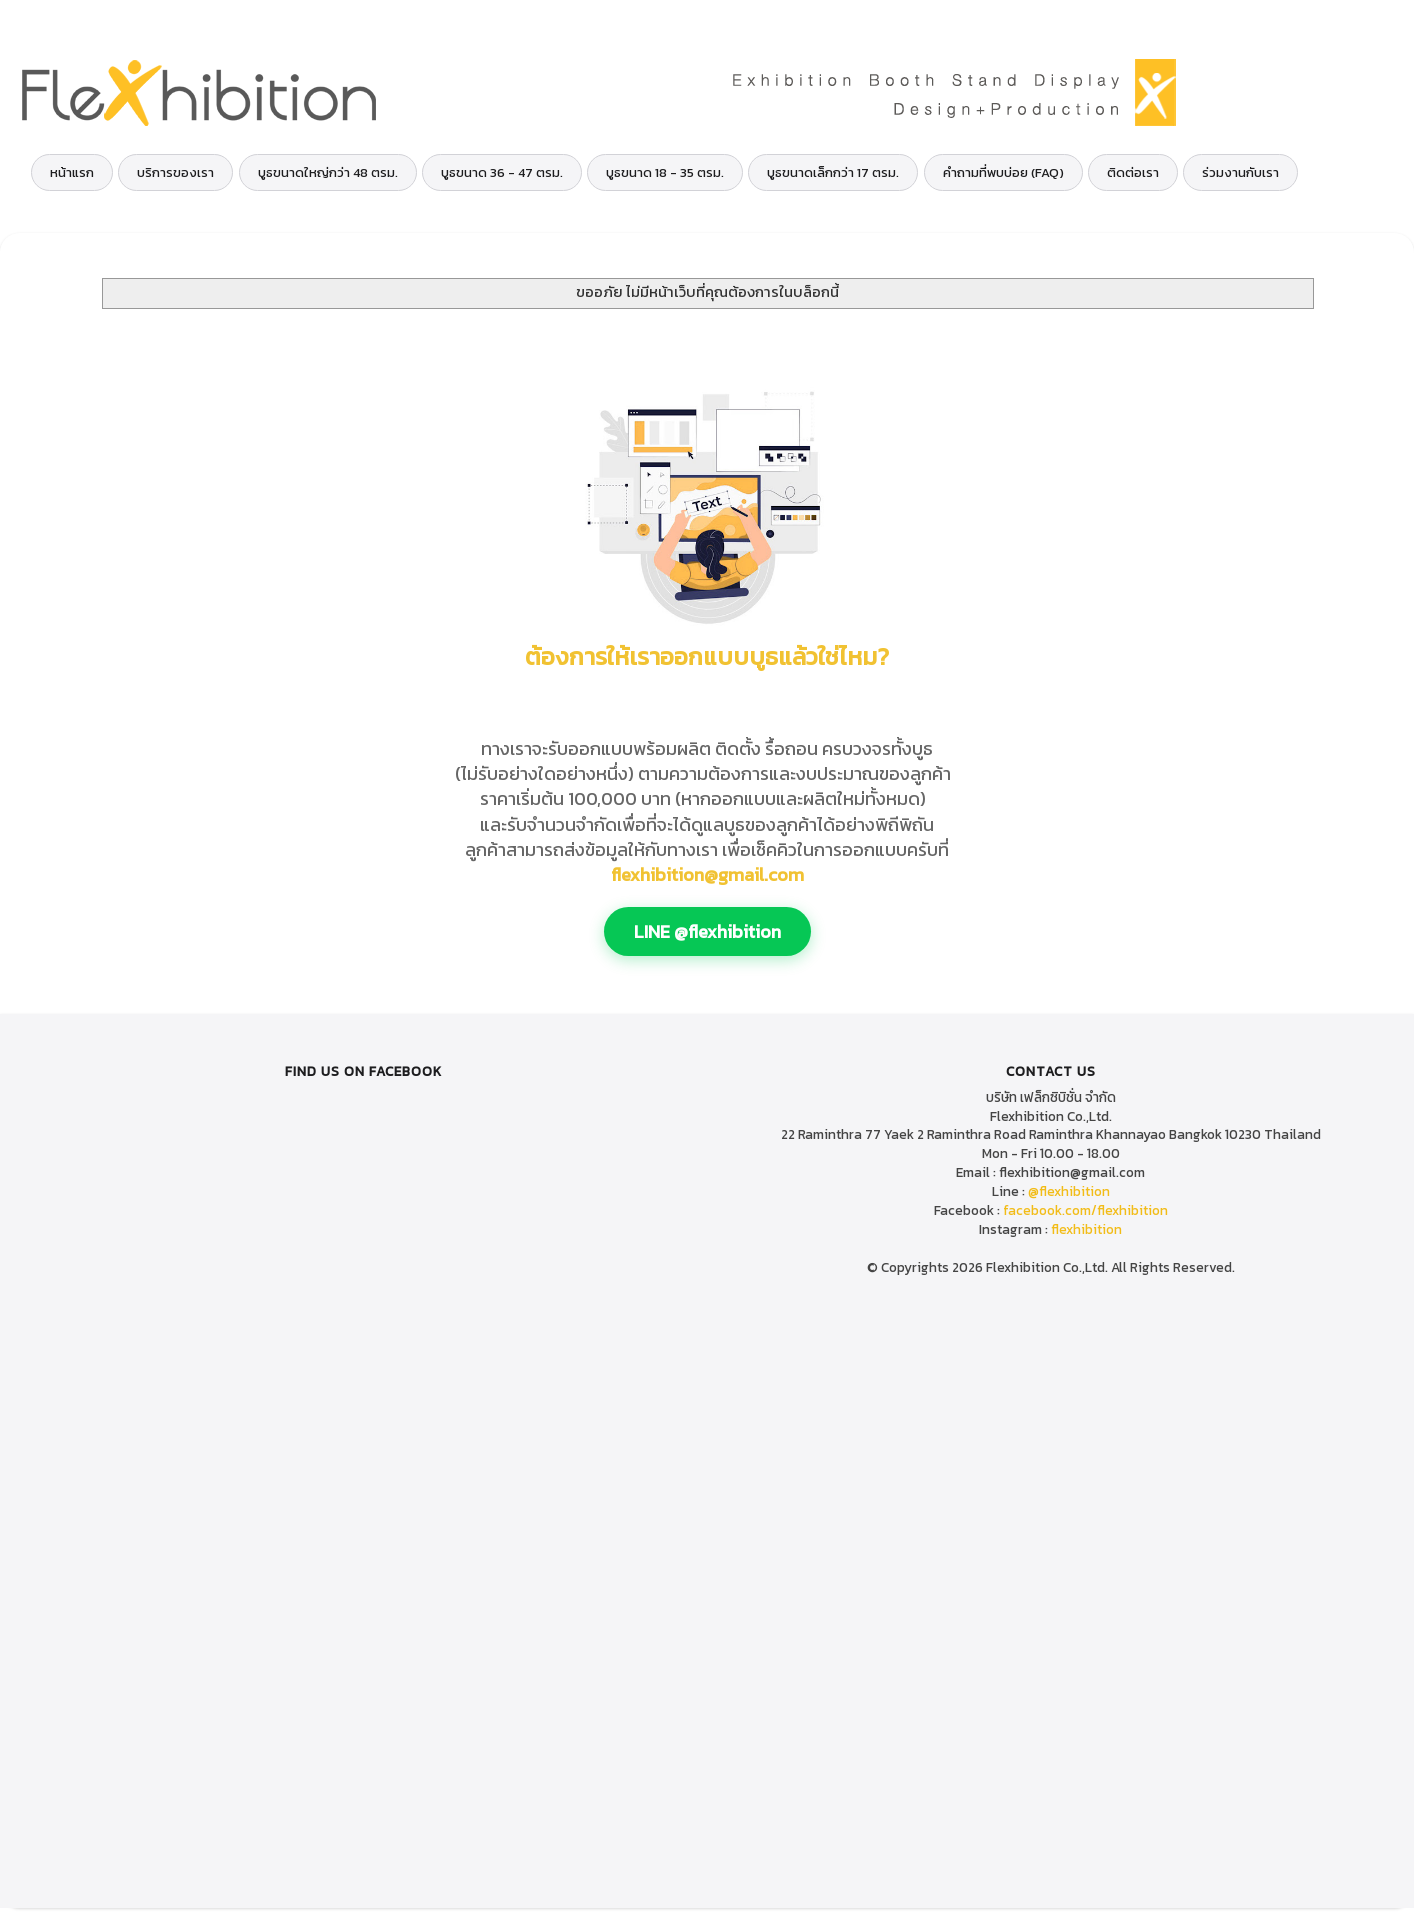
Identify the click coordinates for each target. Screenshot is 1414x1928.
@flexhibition (1069, 1191)
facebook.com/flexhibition (1085, 1210)
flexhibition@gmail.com (707, 874)
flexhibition (1086, 1229)
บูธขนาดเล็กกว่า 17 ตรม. (833, 172)
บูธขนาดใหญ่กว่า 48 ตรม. (328, 172)
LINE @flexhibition (707, 931)
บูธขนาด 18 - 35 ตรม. (665, 172)
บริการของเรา (175, 172)
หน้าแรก (72, 172)
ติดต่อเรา (1133, 172)
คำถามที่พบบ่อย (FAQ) (1003, 172)
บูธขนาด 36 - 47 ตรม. (502, 172)
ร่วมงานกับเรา (1240, 172)
